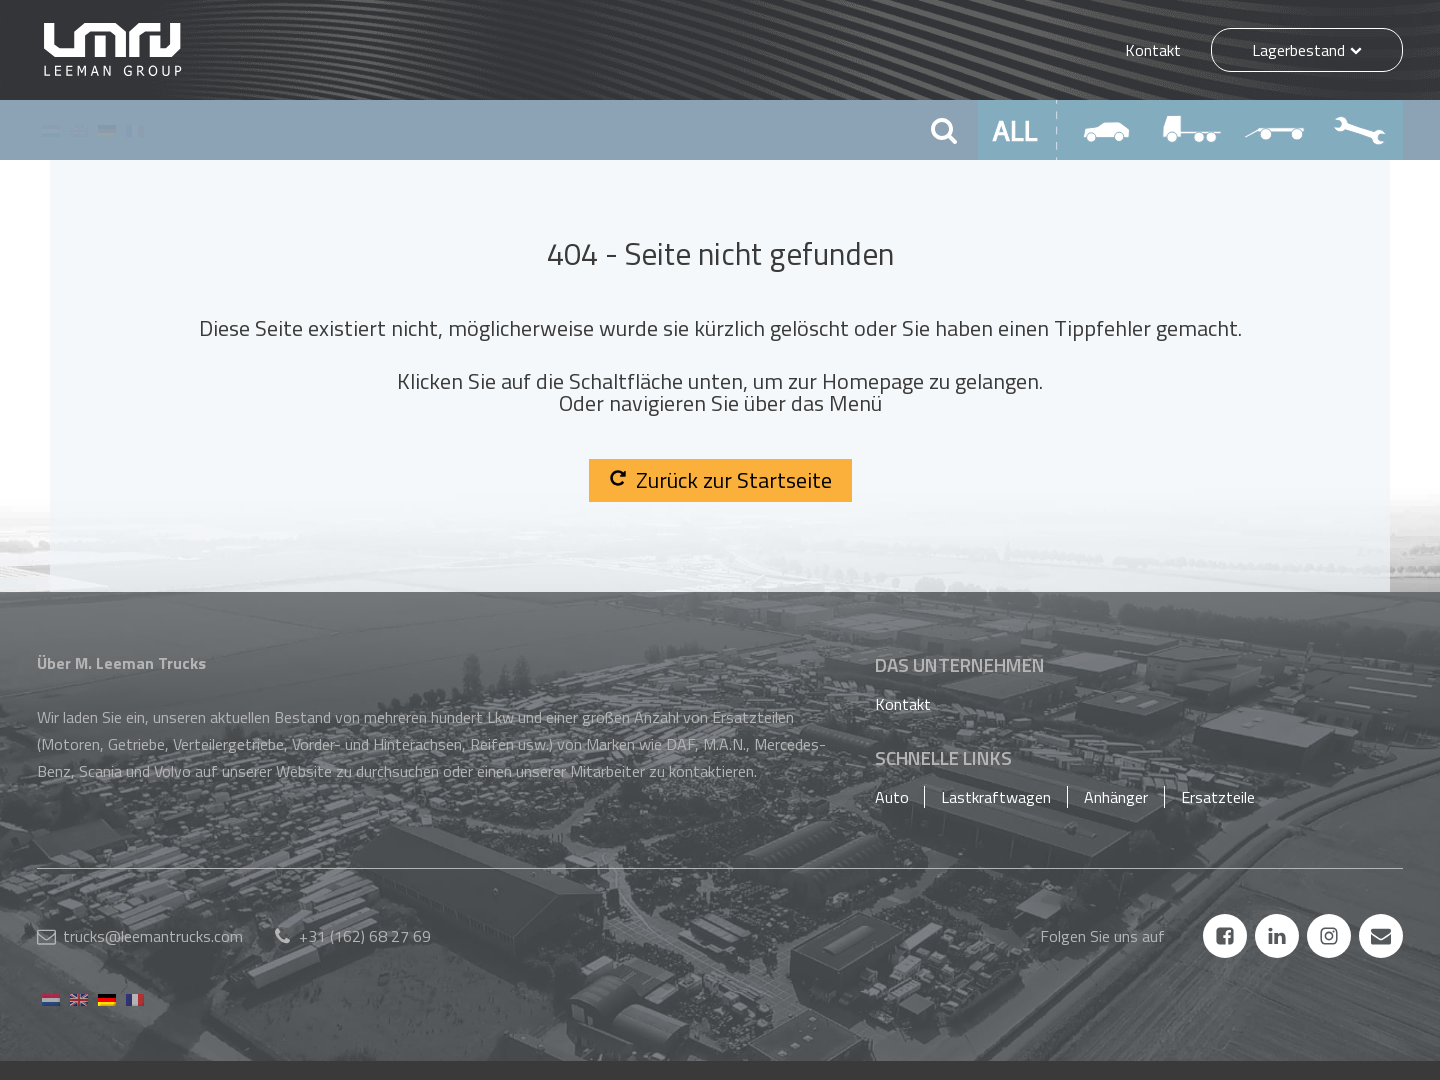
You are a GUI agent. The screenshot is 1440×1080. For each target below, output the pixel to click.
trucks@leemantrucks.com (153, 936)
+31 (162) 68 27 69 (365, 936)
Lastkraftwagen (996, 797)
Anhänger (1116, 797)
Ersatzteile (1218, 797)
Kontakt (1153, 50)
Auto (892, 797)
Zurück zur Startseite (720, 480)
